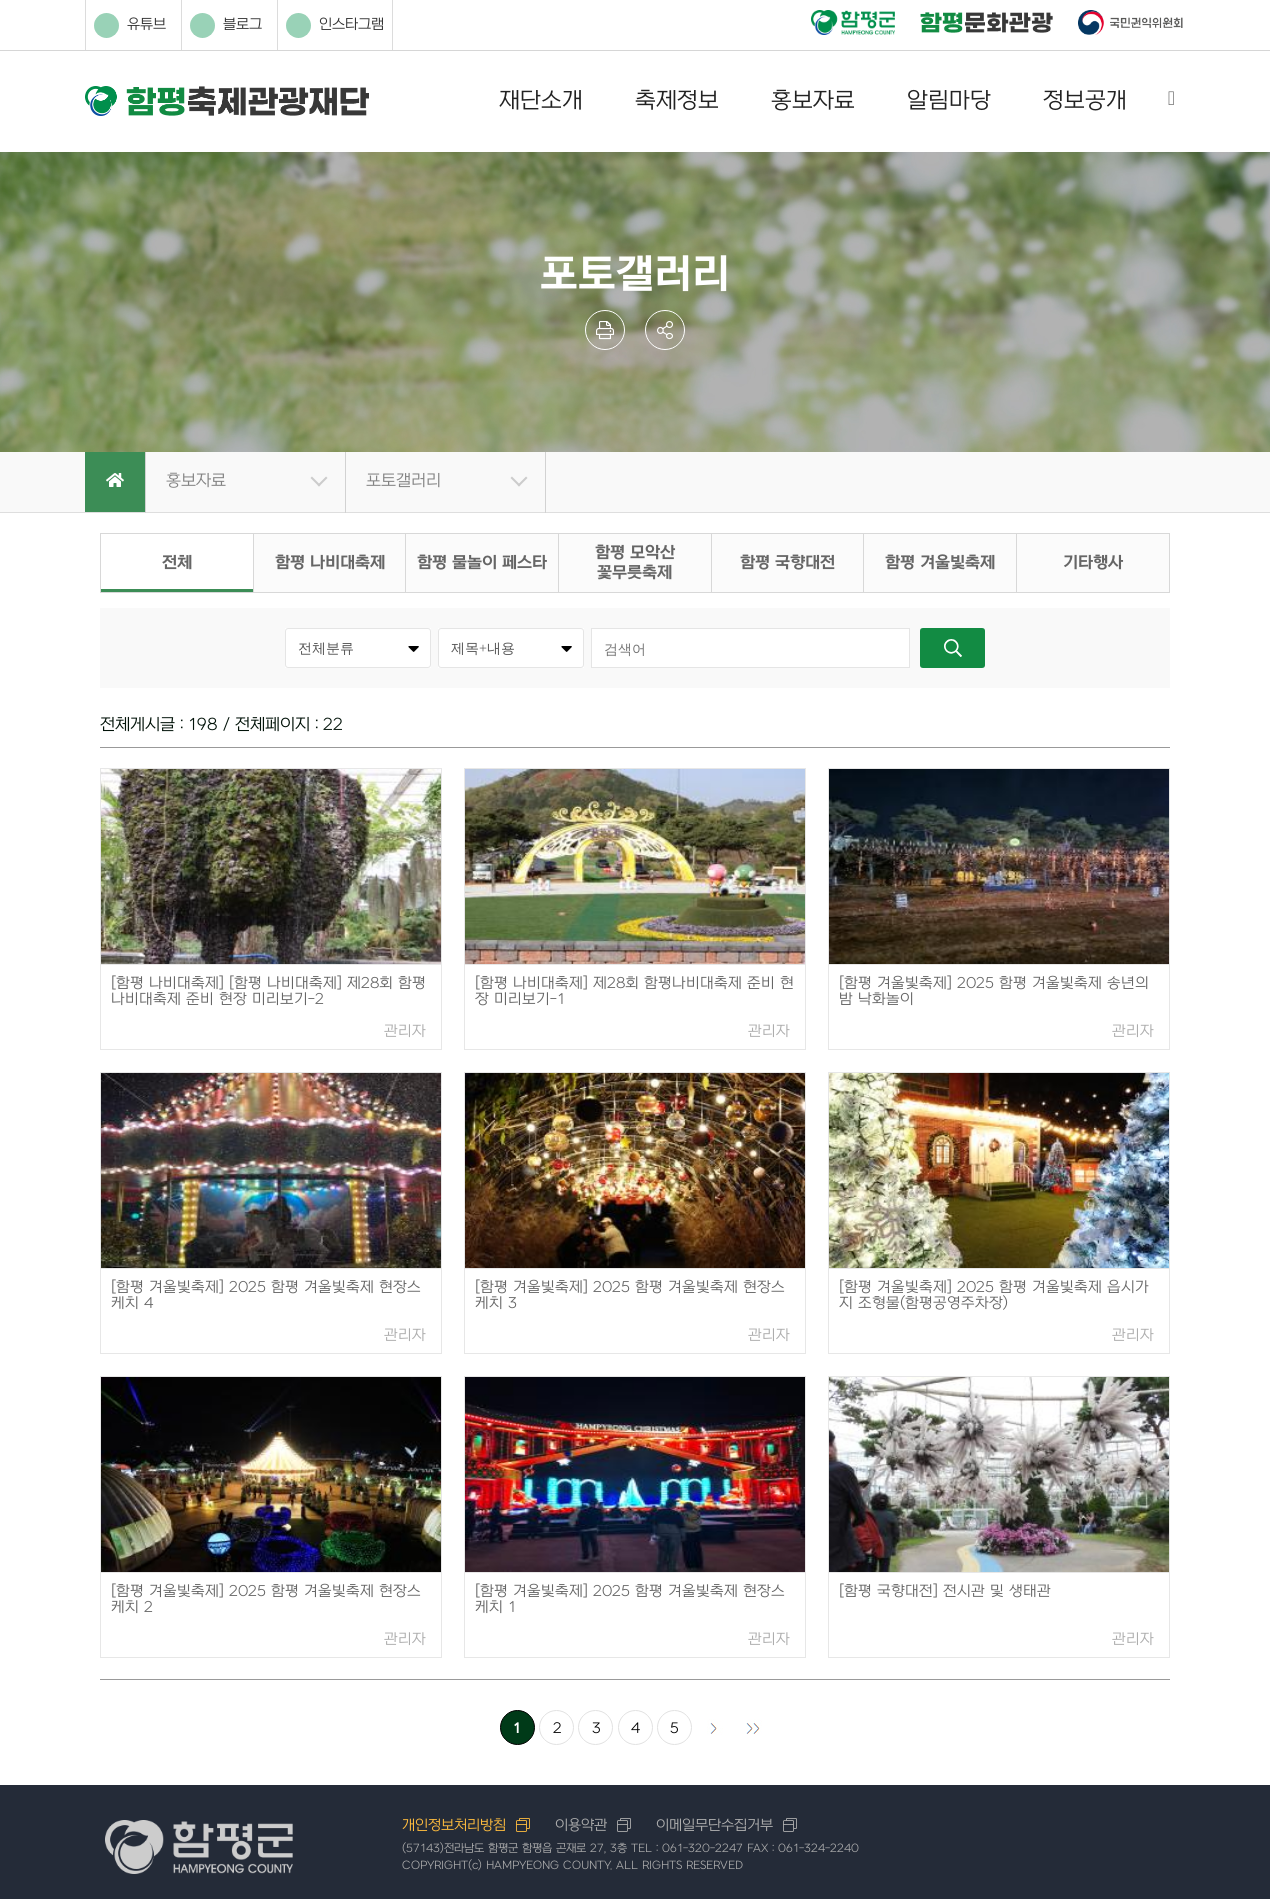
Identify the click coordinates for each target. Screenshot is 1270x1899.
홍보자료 (813, 101)
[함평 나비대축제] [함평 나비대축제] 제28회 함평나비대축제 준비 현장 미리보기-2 (268, 991)
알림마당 (949, 101)
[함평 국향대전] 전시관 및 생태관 (945, 1591)
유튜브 (130, 25)
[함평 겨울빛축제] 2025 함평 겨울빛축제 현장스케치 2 (266, 1599)
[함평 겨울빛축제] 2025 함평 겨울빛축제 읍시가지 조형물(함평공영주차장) (994, 1295)
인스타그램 (335, 25)
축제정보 (677, 101)
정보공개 (1085, 101)
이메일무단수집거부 (714, 1825)
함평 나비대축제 (330, 563)
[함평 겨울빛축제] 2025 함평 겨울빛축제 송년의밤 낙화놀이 (994, 991)
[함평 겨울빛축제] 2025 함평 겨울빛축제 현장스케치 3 (630, 1295)
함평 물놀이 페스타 (482, 563)
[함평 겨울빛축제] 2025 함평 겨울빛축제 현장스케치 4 (266, 1295)
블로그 (226, 25)
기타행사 (1093, 563)
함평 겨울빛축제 (940, 563)
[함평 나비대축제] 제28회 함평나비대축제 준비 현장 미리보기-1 (634, 991)
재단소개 (541, 101)
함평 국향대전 (787, 563)
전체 (177, 563)
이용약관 (581, 1825)
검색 (952, 648)
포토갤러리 (403, 481)
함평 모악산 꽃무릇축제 (635, 563)
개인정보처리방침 (454, 1825)
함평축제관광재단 (227, 101)
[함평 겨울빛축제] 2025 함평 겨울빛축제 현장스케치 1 (630, 1599)
